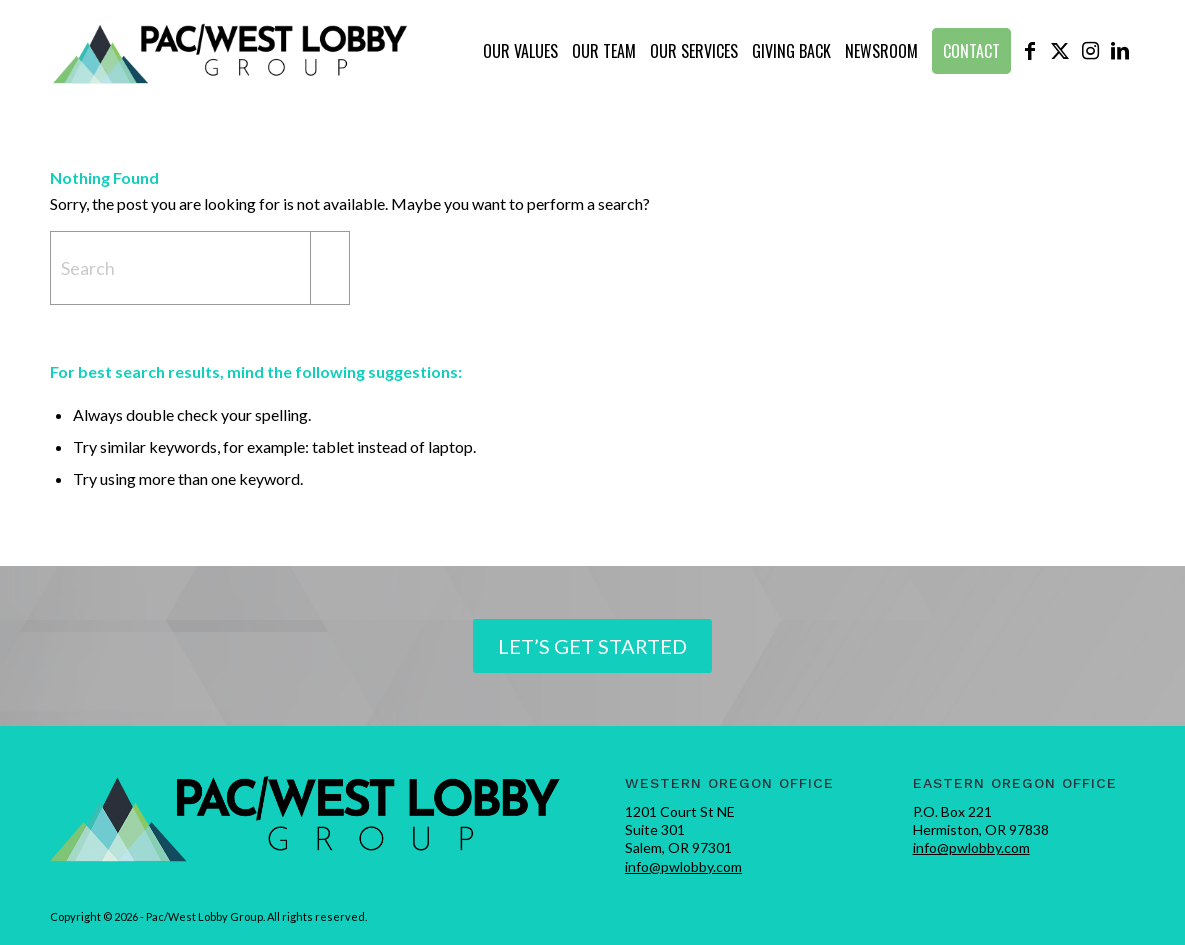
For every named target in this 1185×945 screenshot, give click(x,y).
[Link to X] (1060, 50)
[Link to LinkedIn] (1120, 50)
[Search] (200, 268)
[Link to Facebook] (1030, 50)
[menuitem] (520, 51)
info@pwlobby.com (683, 866)
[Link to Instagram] (1090, 50)
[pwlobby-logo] (231, 51)
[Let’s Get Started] (592, 646)
